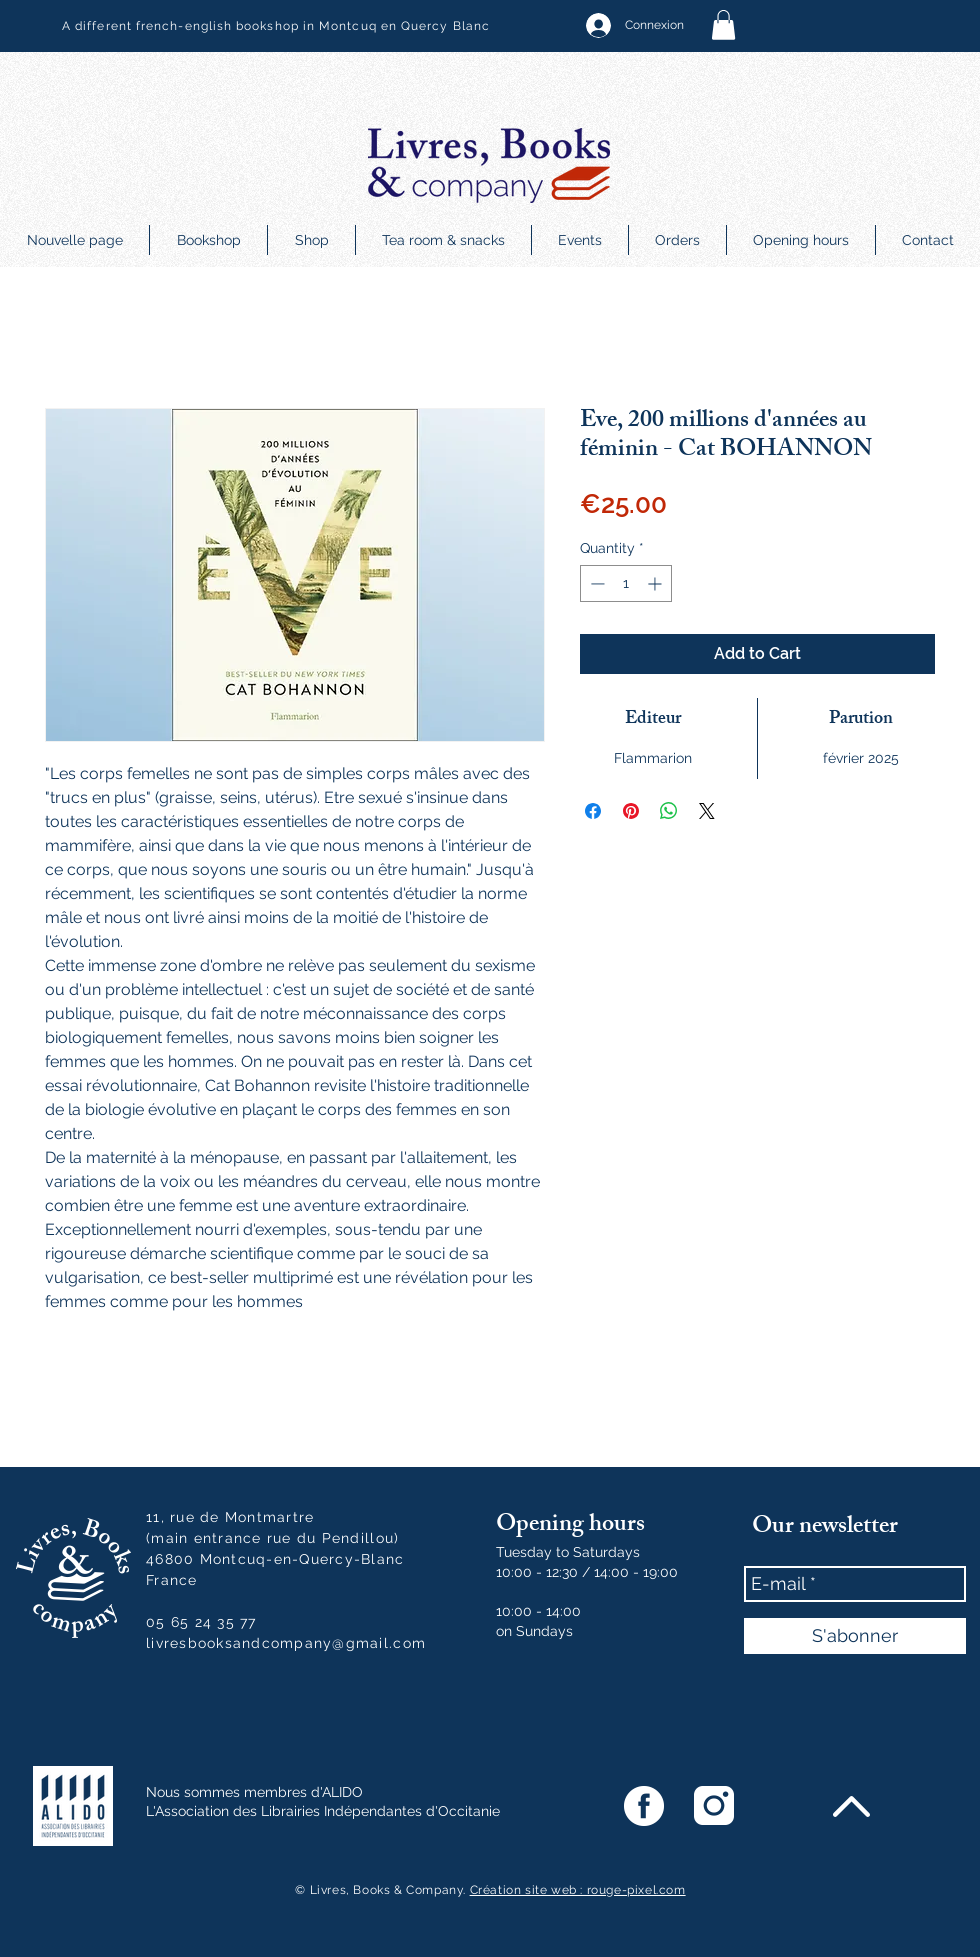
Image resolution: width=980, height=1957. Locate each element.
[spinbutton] (626, 583)
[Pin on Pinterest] (631, 811)
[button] (723, 25)
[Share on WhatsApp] (669, 811)
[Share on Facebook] (593, 811)
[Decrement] (595, 583)
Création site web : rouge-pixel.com (578, 1890)
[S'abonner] (855, 1636)
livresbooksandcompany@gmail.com (286, 1643)
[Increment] (656, 583)
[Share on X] (707, 811)
